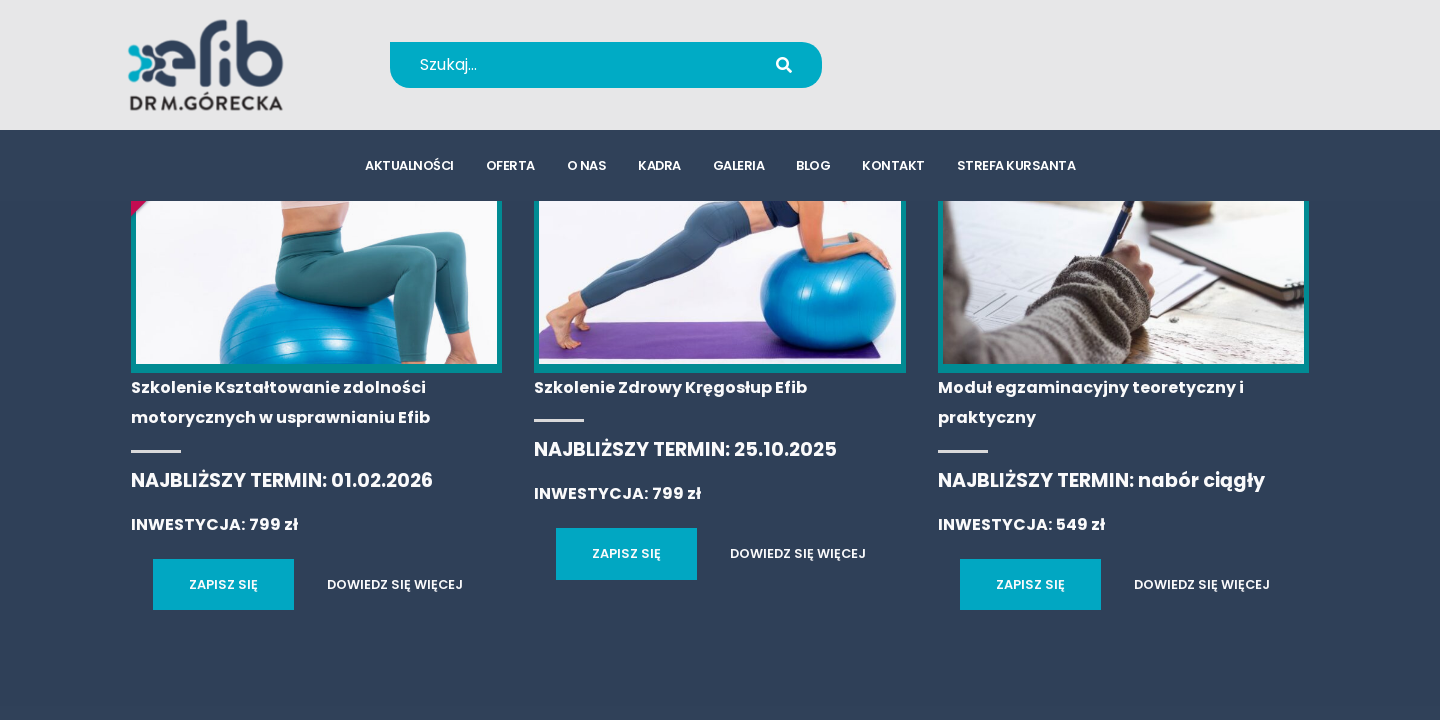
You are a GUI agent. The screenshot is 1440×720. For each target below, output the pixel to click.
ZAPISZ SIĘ (223, 584)
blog (813, 165)
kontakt (893, 165)
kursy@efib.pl (960, 77)
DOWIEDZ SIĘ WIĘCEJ (395, 584)
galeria (739, 165)
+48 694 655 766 (973, 51)
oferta (510, 165)
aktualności (409, 165)
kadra (659, 165)
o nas (587, 165)
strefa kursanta (1016, 165)
